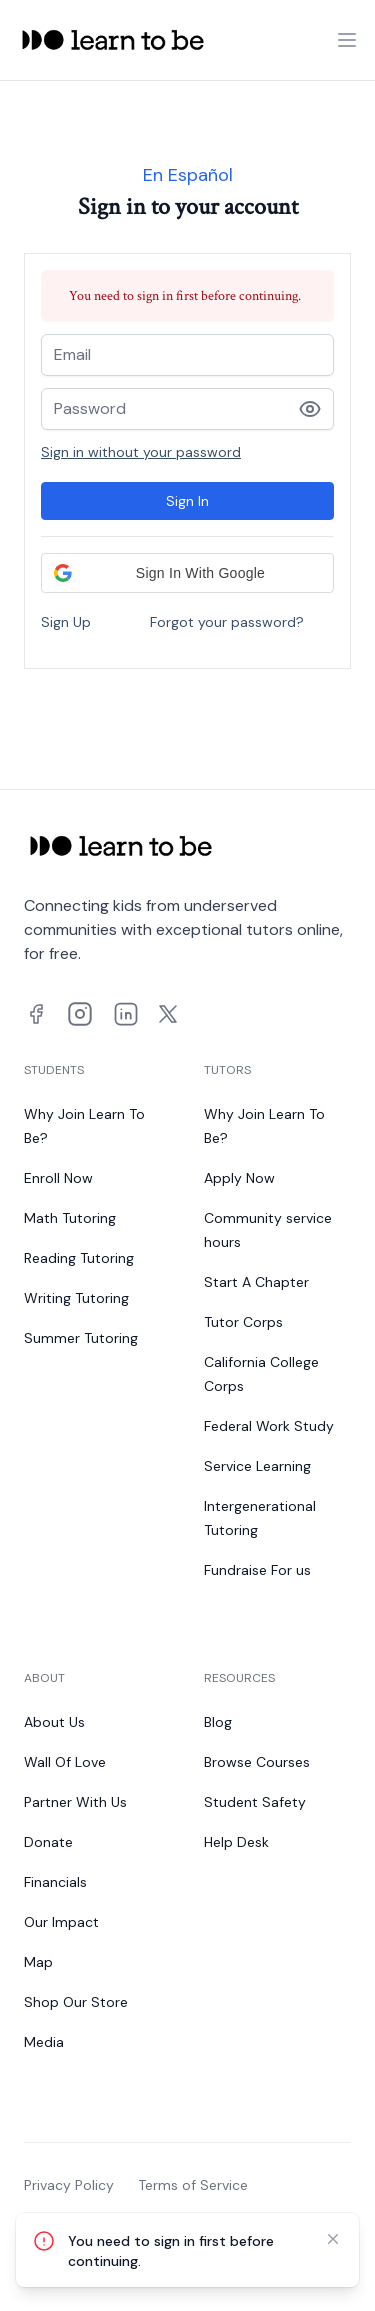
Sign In (187, 501)
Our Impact (61, 1922)
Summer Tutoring (81, 1338)
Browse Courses (257, 1762)
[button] (187, 573)
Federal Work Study (269, 1426)
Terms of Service (193, 2185)
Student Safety (255, 1802)
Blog (218, 1722)
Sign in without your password (141, 452)
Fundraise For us (257, 1570)
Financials (55, 1882)
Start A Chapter (256, 1282)
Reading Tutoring (79, 1258)
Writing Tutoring (76, 1298)
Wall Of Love (65, 1762)
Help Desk (236, 1842)
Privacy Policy (69, 2185)
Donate (48, 1842)
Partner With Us (75, 1802)
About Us (54, 1722)
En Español (188, 175)
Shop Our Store (76, 2002)
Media (44, 2042)
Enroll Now (58, 1178)
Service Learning (257, 1466)
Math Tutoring (70, 1218)
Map (38, 1962)
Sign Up (66, 622)
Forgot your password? (227, 622)
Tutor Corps (243, 1322)
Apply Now (239, 1178)
